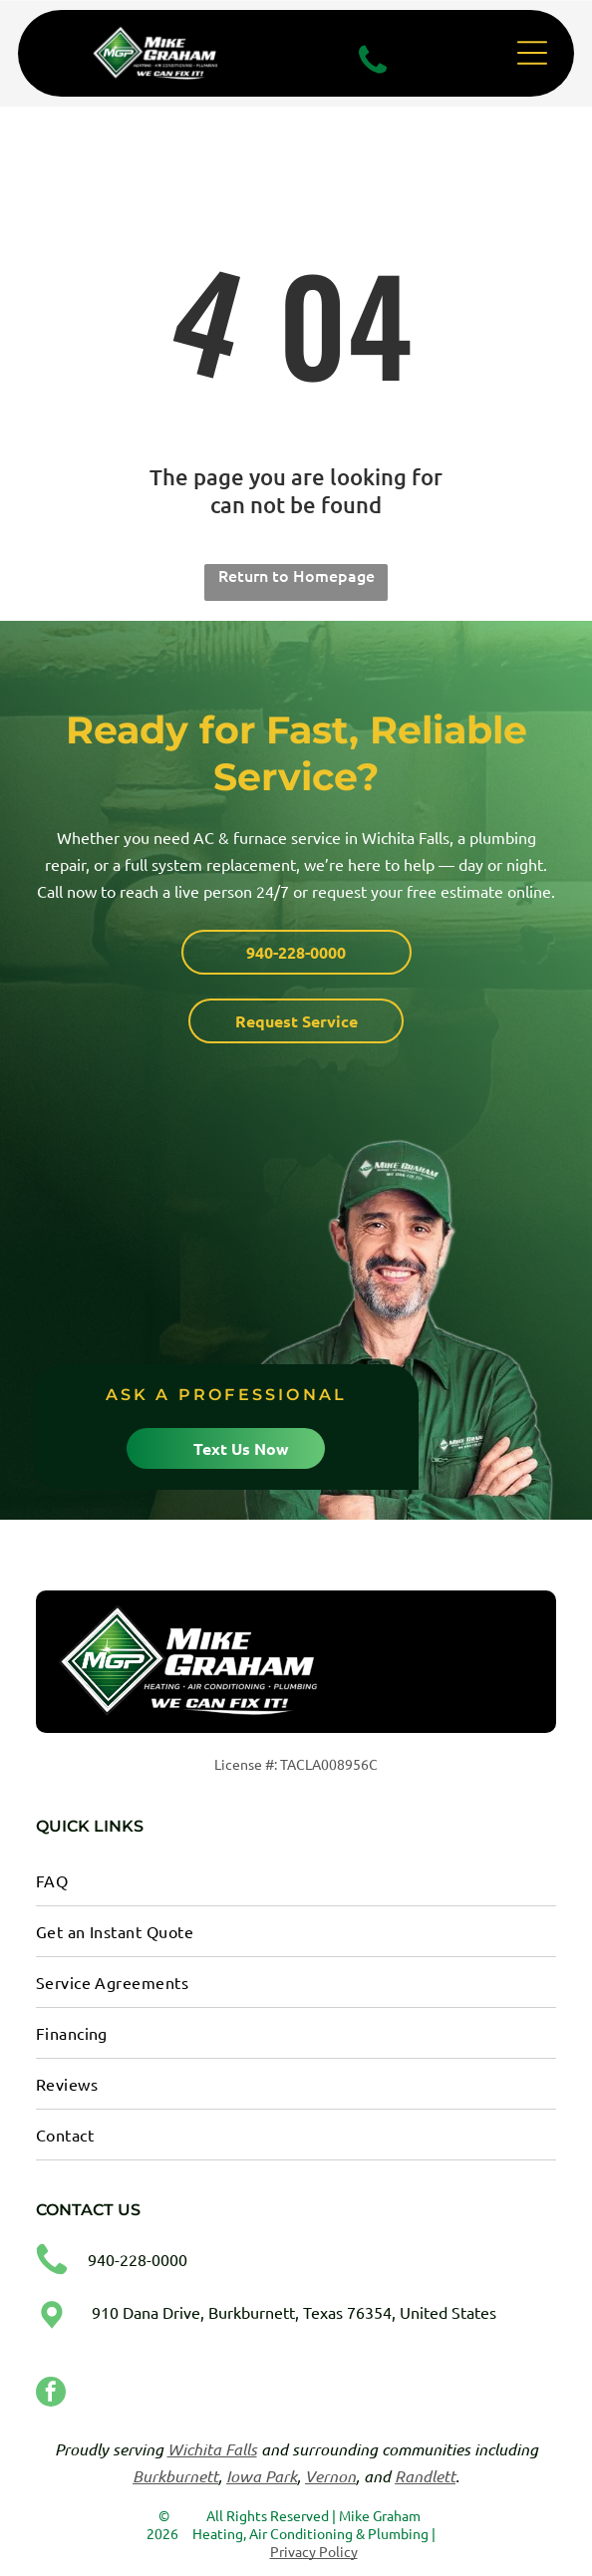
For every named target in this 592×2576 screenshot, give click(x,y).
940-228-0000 (137, 2259)
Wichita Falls (212, 2448)
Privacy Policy (314, 2551)
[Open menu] (532, 53)
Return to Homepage (296, 575)
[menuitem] (296, 1881)
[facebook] (51, 2394)
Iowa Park (261, 2475)
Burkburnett (175, 2475)
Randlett (425, 2475)
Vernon (330, 2475)
